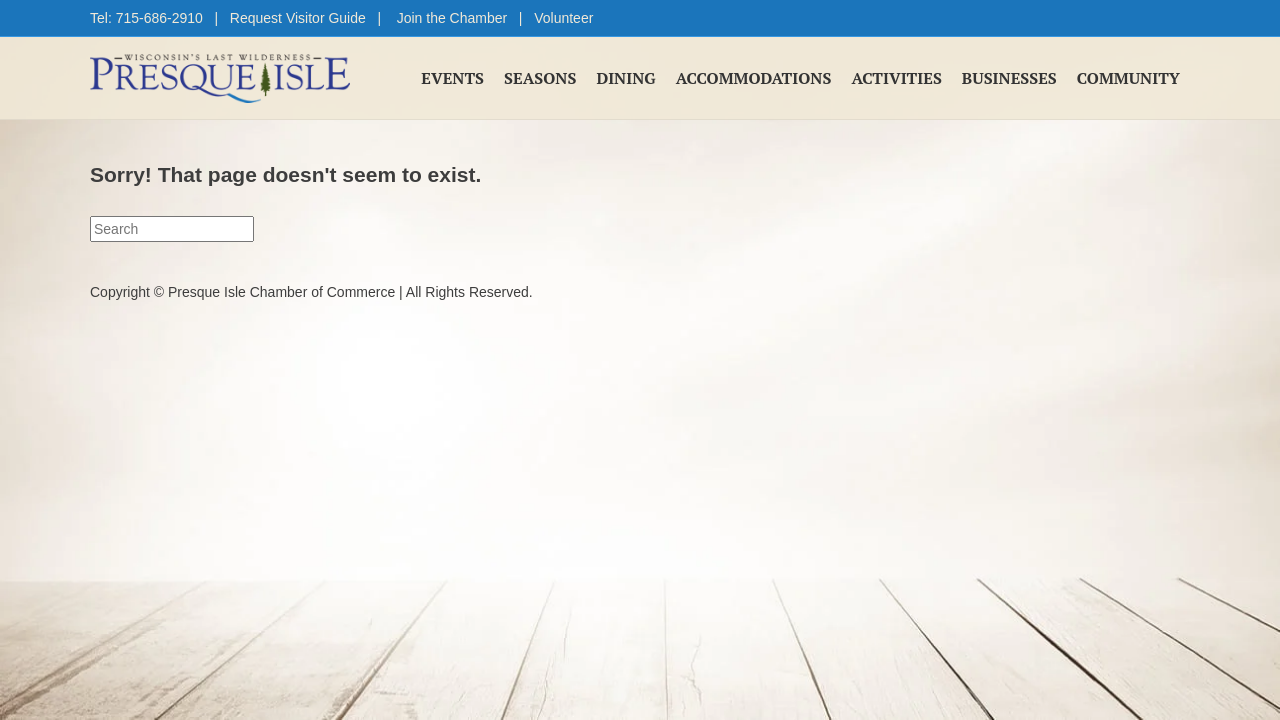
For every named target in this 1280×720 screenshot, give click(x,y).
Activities (896, 78)
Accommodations (754, 78)
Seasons (540, 78)
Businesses (1009, 78)
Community (1128, 78)
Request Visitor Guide (298, 18)
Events (452, 78)
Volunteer (563, 18)
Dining (625, 78)
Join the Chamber (452, 18)
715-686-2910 (159, 18)
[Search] (172, 229)
